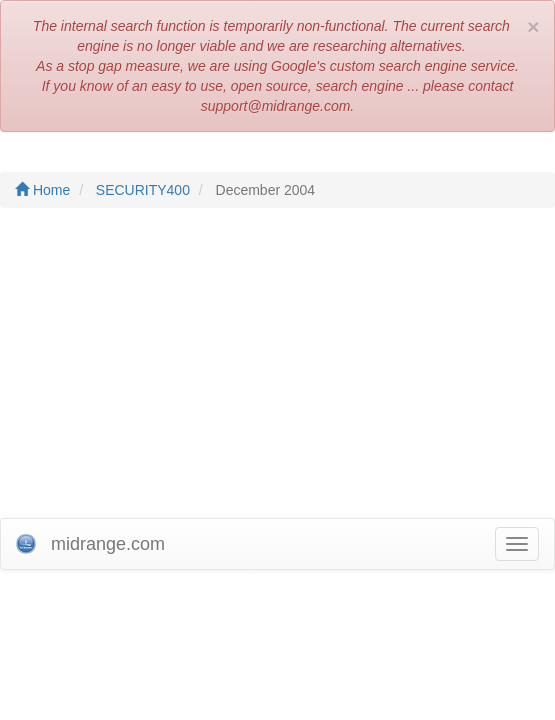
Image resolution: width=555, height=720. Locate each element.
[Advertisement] (277, 368)
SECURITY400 (143, 190)
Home (42, 190)
